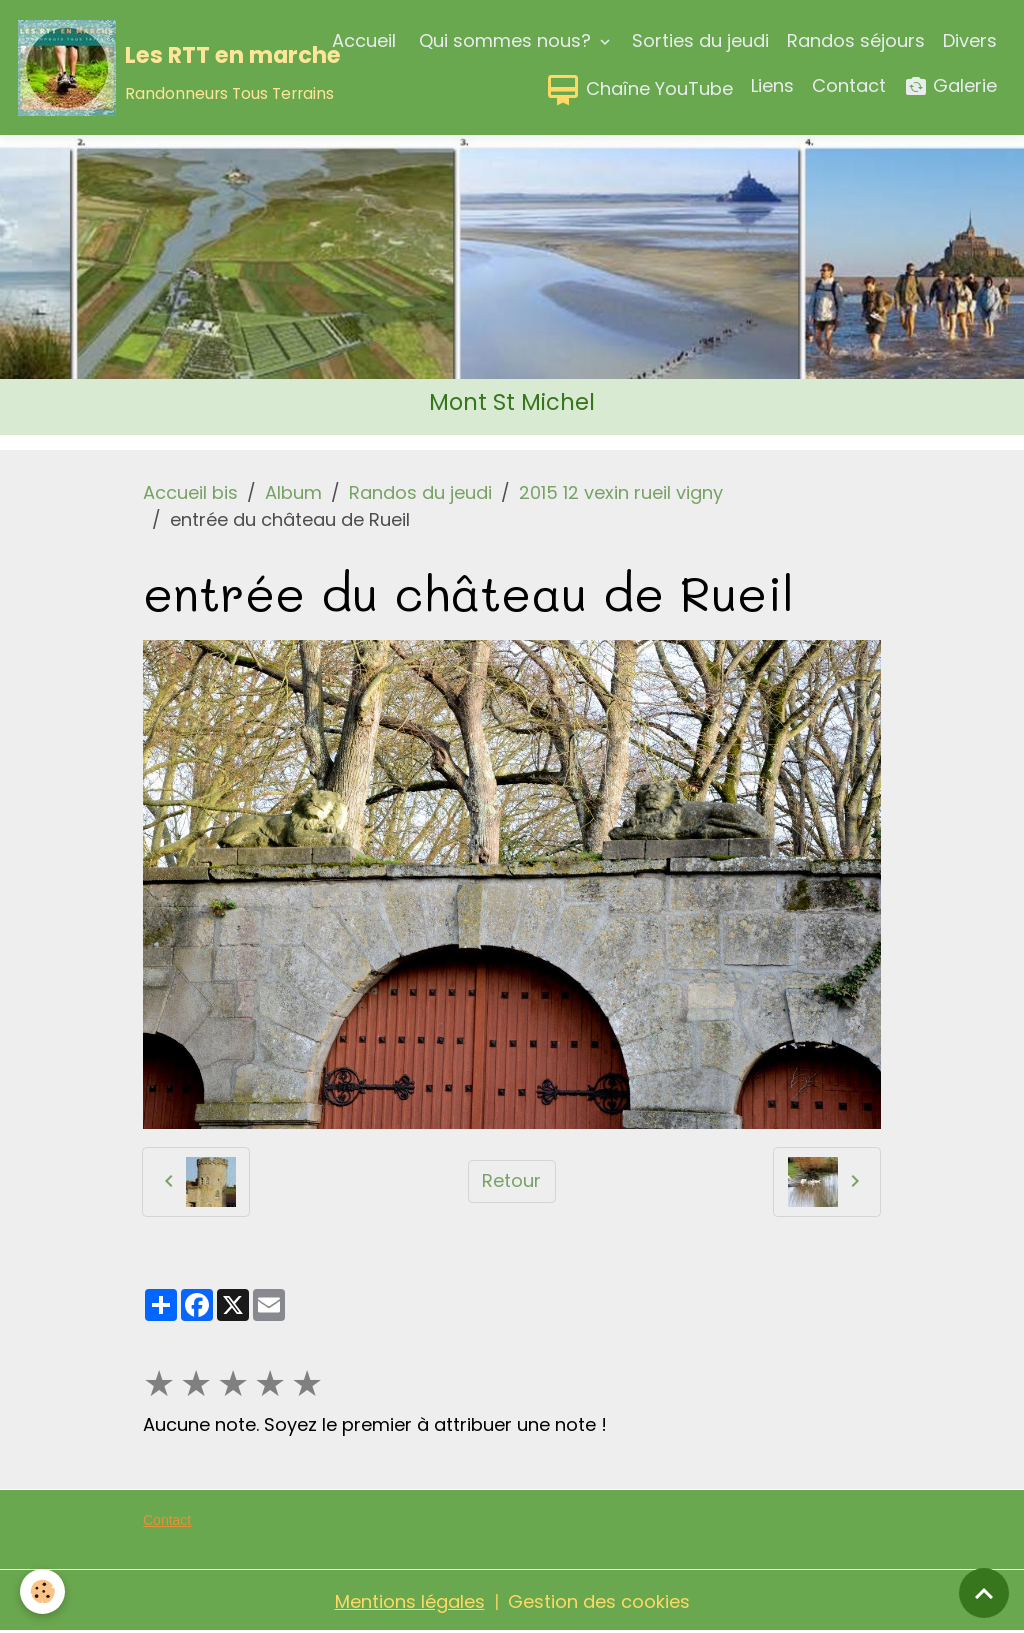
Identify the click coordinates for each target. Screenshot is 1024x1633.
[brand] (130, 68)
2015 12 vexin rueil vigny (621, 492)
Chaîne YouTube (639, 90)
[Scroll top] (984, 1593)
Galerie (950, 86)
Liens (772, 85)
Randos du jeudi (420, 492)
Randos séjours (856, 40)
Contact (849, 85)
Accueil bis (190, 492)
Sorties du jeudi (700, 40)
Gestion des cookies (599, 1601)
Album (293, 492)
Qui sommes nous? (505, 40)
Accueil (364, 40)
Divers (970, 40)
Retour (511, 1180)
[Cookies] (42, 1591)
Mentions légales (410, 1601)
